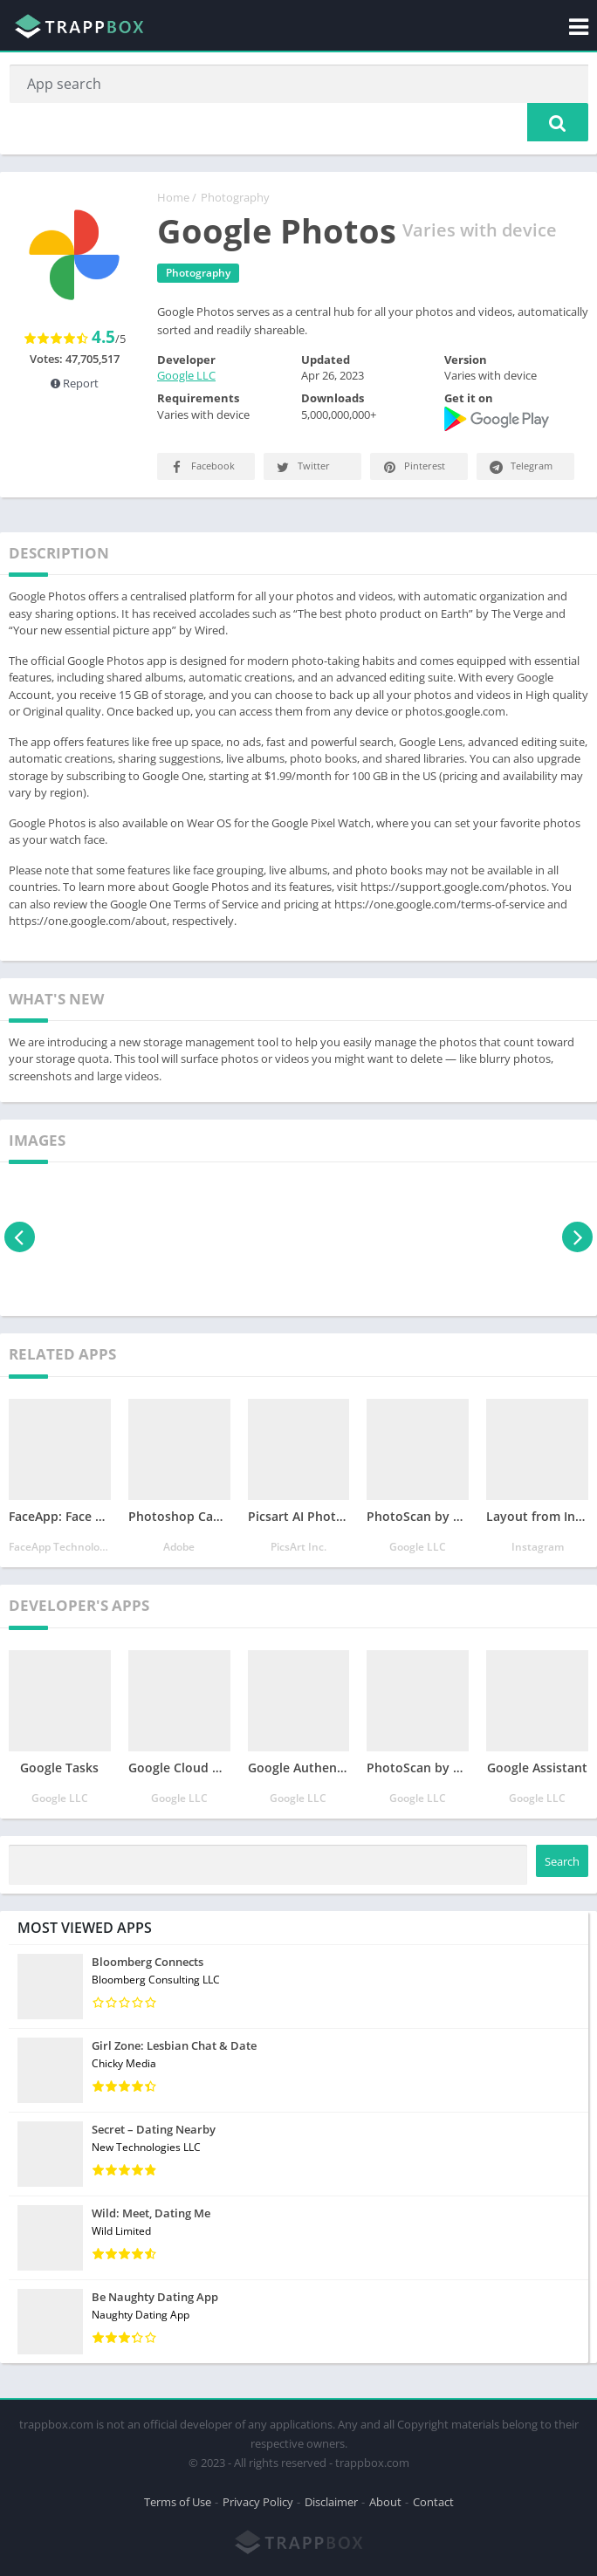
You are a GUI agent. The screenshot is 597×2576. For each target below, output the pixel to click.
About (385, 2501)
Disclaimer (331, 2501)
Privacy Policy (258, 2501)
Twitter (302, 468)
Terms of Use (177, 2501)
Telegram (519, 468)
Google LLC (186, 377)
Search (562, 1863)
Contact (433, 2501)
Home (173, 198)
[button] (557, 123)
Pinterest (413, 468)
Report (75, 384)
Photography (235, 198)
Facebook (201, 468)
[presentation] (19, 1238)
